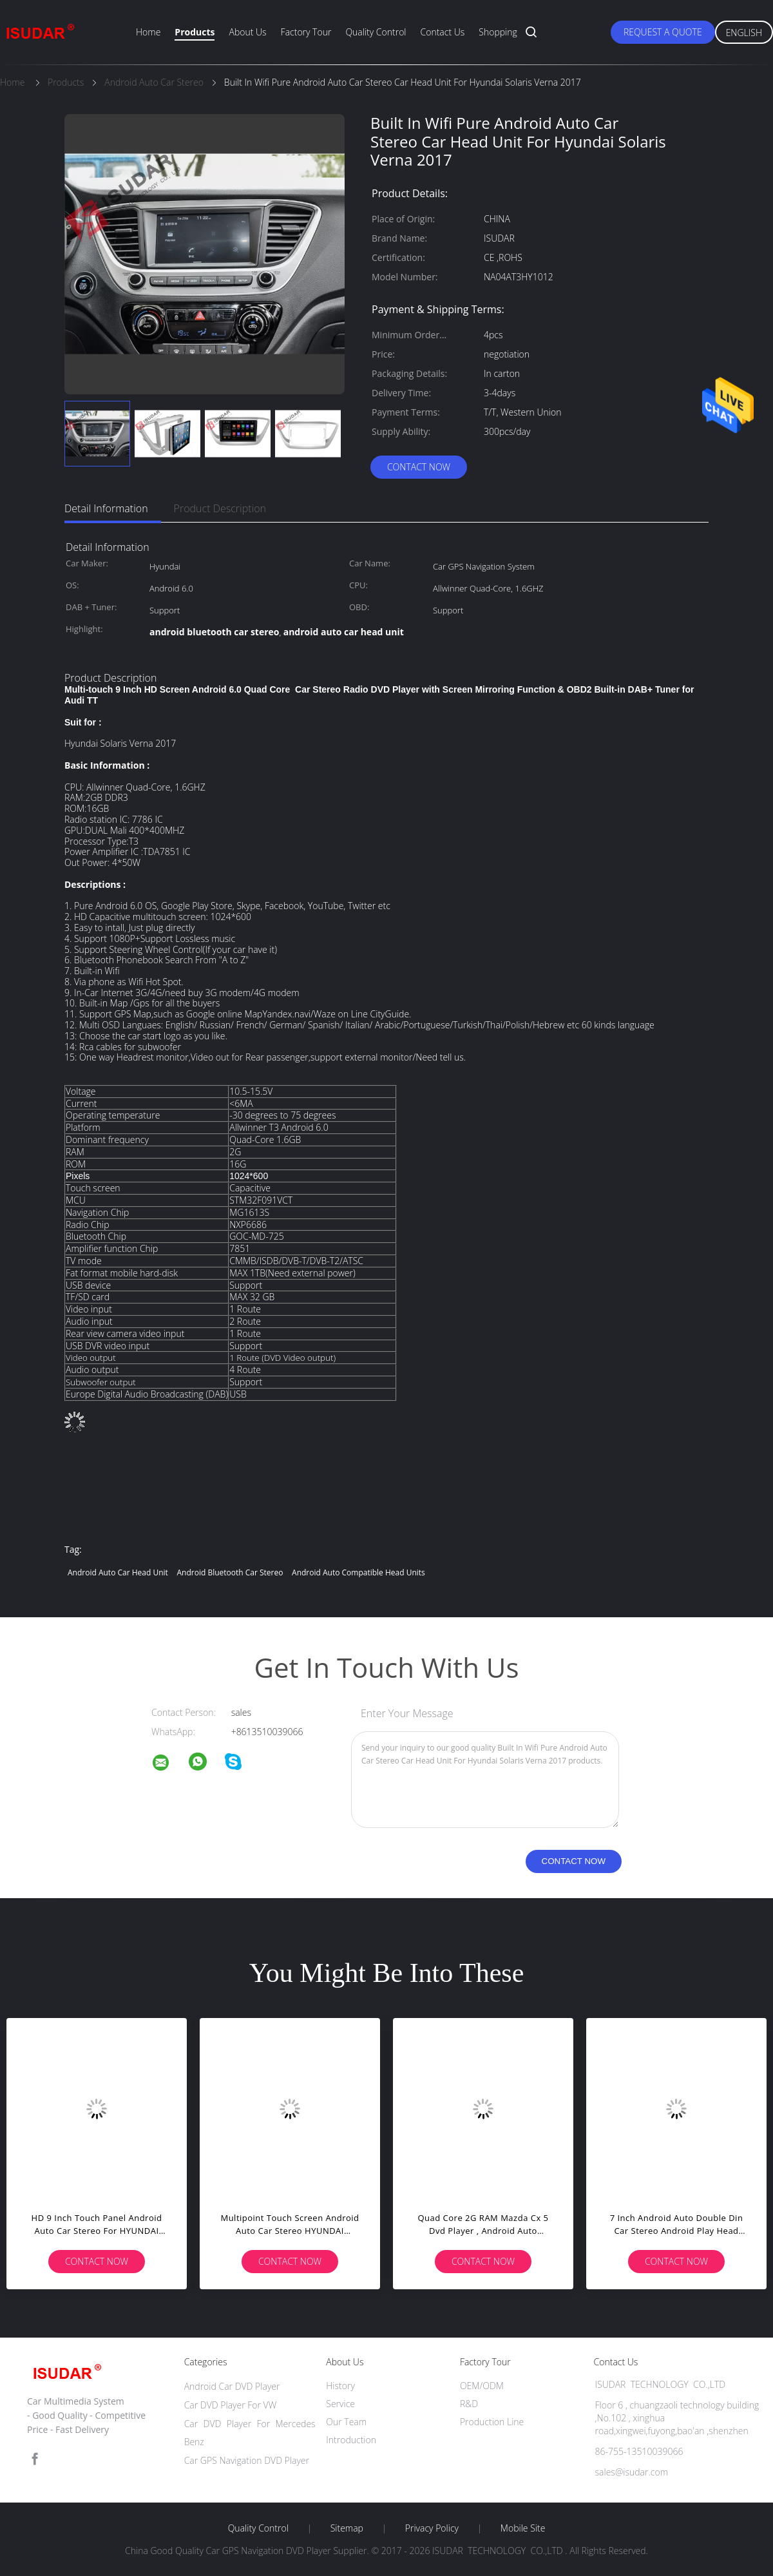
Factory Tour (306, 32)
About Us (247, 32)
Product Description (220, 508)
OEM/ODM (482, 2385)
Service (340, 2404)
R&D (469, 2404)
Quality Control (375, 32)
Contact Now (418, 467)
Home (148, 32)
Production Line (492, 2422)
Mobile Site (523, 2528)
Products (195, 32)
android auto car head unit (118, 1572)
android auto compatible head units (358, 1572)
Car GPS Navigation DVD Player (246, 2460)
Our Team (346, 2422)
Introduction (351, 2440)
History (340, 2385)
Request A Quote (663, 32)
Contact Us (443, 32)
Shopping (498, 32)
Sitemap (346, 2528)
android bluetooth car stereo (230, 1572)
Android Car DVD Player (232, 2386)
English (744, 32)
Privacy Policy (432, 2528)
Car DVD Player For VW (230, 2405)
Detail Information (106, 508)
